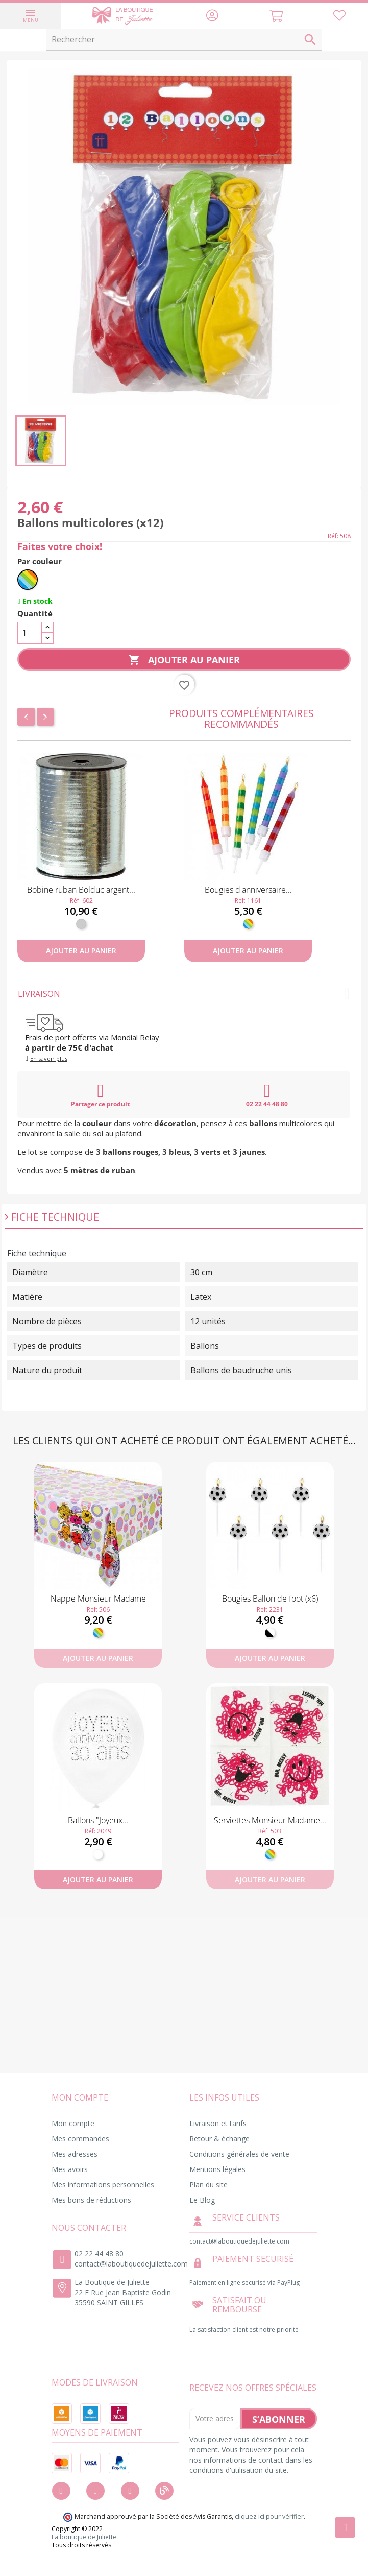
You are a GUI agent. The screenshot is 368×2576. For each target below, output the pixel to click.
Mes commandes (80, 2138)
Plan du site (208, 2184)
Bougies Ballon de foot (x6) (270, 1598)
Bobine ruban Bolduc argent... (81, 889)
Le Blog (202, 2200)
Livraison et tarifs (218, 2123)
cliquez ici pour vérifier (269, 2516)
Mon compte (73, 2123)
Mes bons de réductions (91, 2200)
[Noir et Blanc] (270, 1633)
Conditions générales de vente (239, 2154)
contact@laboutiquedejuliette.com (131, 2264)
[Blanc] (98, 1854)
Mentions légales (217, 2169)
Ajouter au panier (184, 660)
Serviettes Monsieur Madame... (270, 1820)
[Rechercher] (184, 40)
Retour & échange (219, 2138)
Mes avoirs (70, 2169)
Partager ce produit (100, 1095)
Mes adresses (74, 2154)
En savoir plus (48, 1058)
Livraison (184, 994)
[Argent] (81, 924)
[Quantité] (29, 633)
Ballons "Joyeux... (98, 1820)
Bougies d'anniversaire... (248, 889)
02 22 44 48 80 (267, 1095)
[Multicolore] (27, 579)
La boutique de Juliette (84, 2537)
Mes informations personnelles (103, 2184)
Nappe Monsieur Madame (98, 1598)
